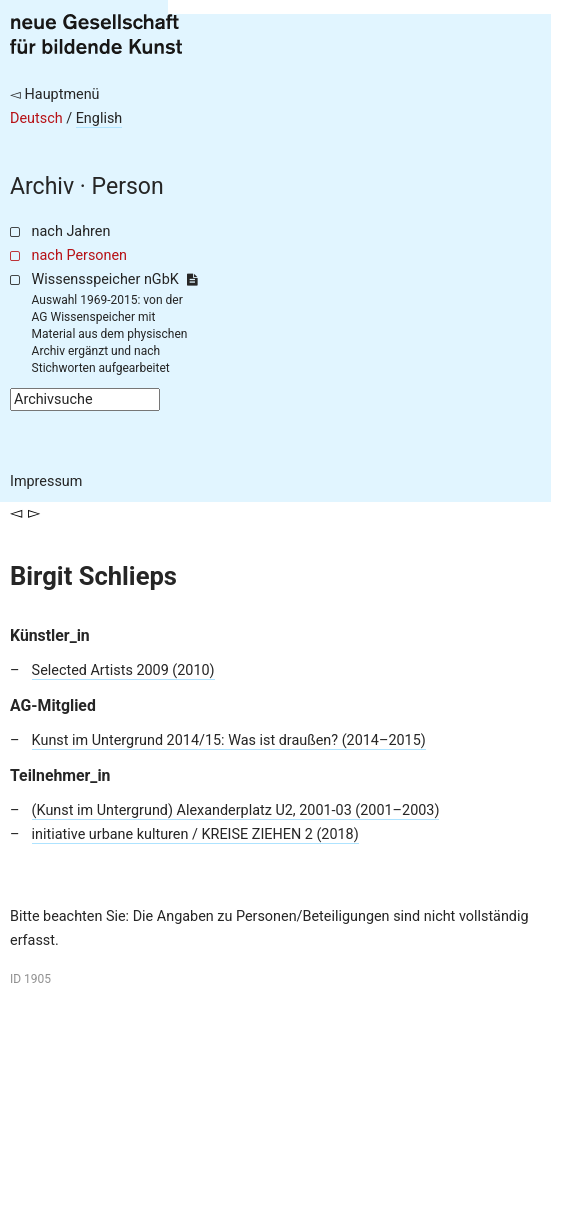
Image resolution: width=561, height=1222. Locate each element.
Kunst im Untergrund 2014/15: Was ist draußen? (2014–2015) (229, 740)
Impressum (46, 481)
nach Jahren (71, 231)
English (99, 118)
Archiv (42, 186)
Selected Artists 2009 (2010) (123, 670)
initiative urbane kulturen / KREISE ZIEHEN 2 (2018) (195, 834)
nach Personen (79, 255)
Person (128, 186)
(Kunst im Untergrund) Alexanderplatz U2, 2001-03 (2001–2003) (236, 810)
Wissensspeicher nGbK (114, 279)
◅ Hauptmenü (55, 94)
